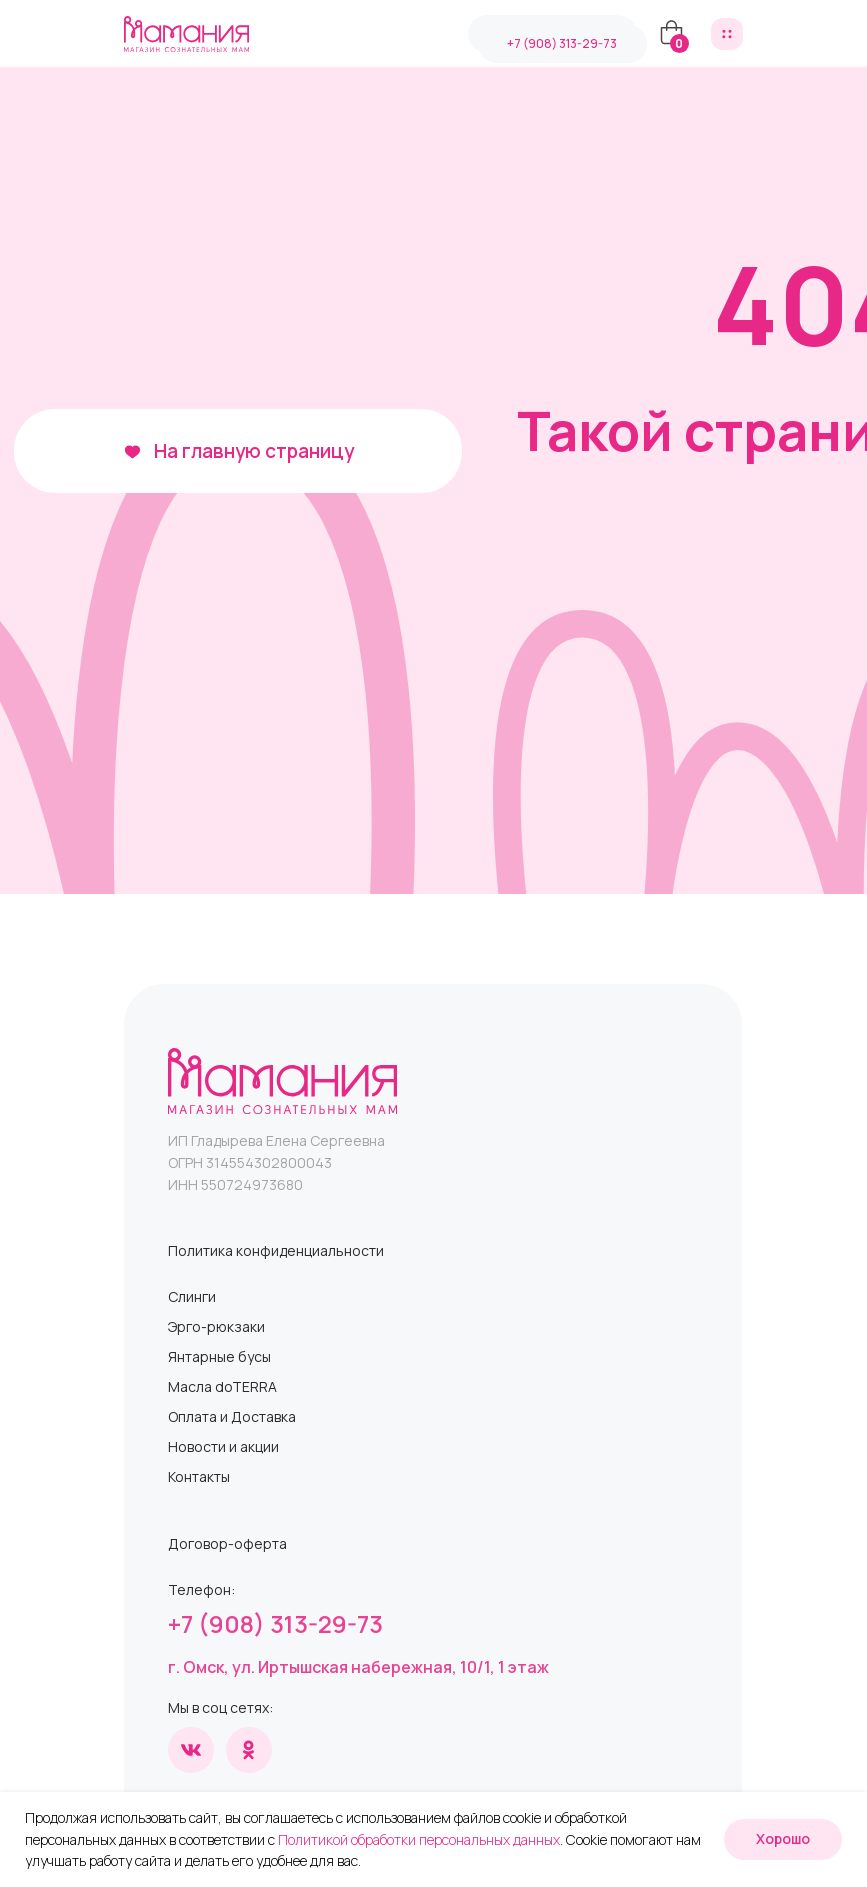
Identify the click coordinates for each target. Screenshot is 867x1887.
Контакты (199, 1476)
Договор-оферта (227, 1543)
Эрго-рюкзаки (216, 1326)
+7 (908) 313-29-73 (275, 1623)
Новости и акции (223, 1446)
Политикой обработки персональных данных (419, 1839)
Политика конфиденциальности (276, 1250)
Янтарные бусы (219, 1356)
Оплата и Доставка (232, 1416)
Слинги (192, 1296)
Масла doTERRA (222, 1386)
